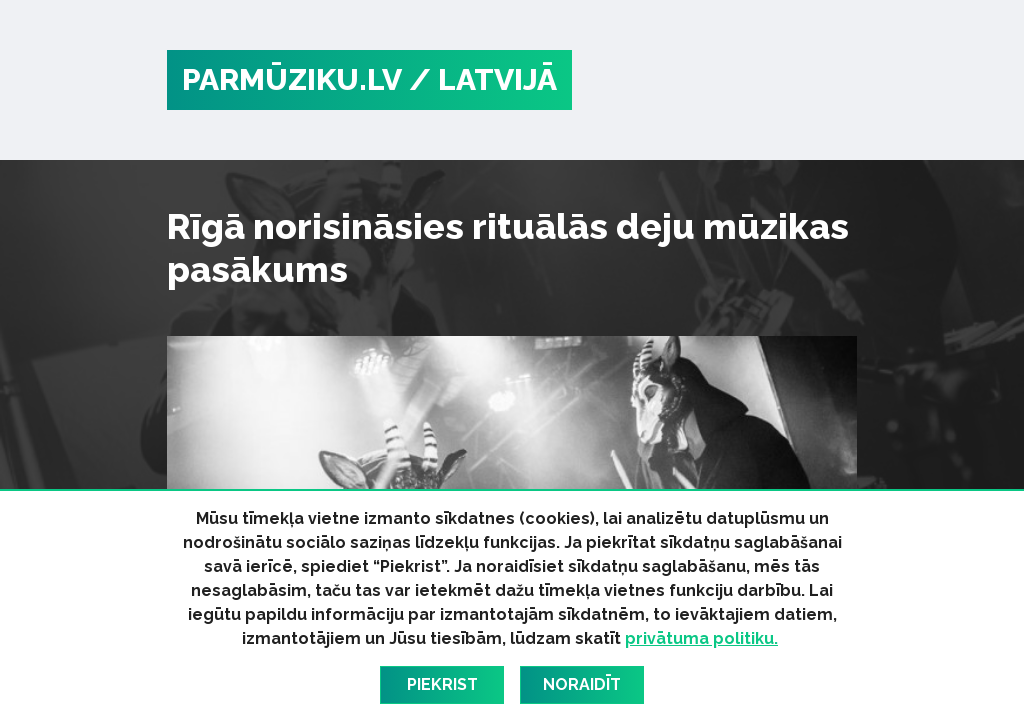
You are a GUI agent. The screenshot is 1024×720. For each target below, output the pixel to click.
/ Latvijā (483, 79)
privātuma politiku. (701, 638)
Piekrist (442, 684)
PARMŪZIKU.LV (292, 79)
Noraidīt (582, 684)
